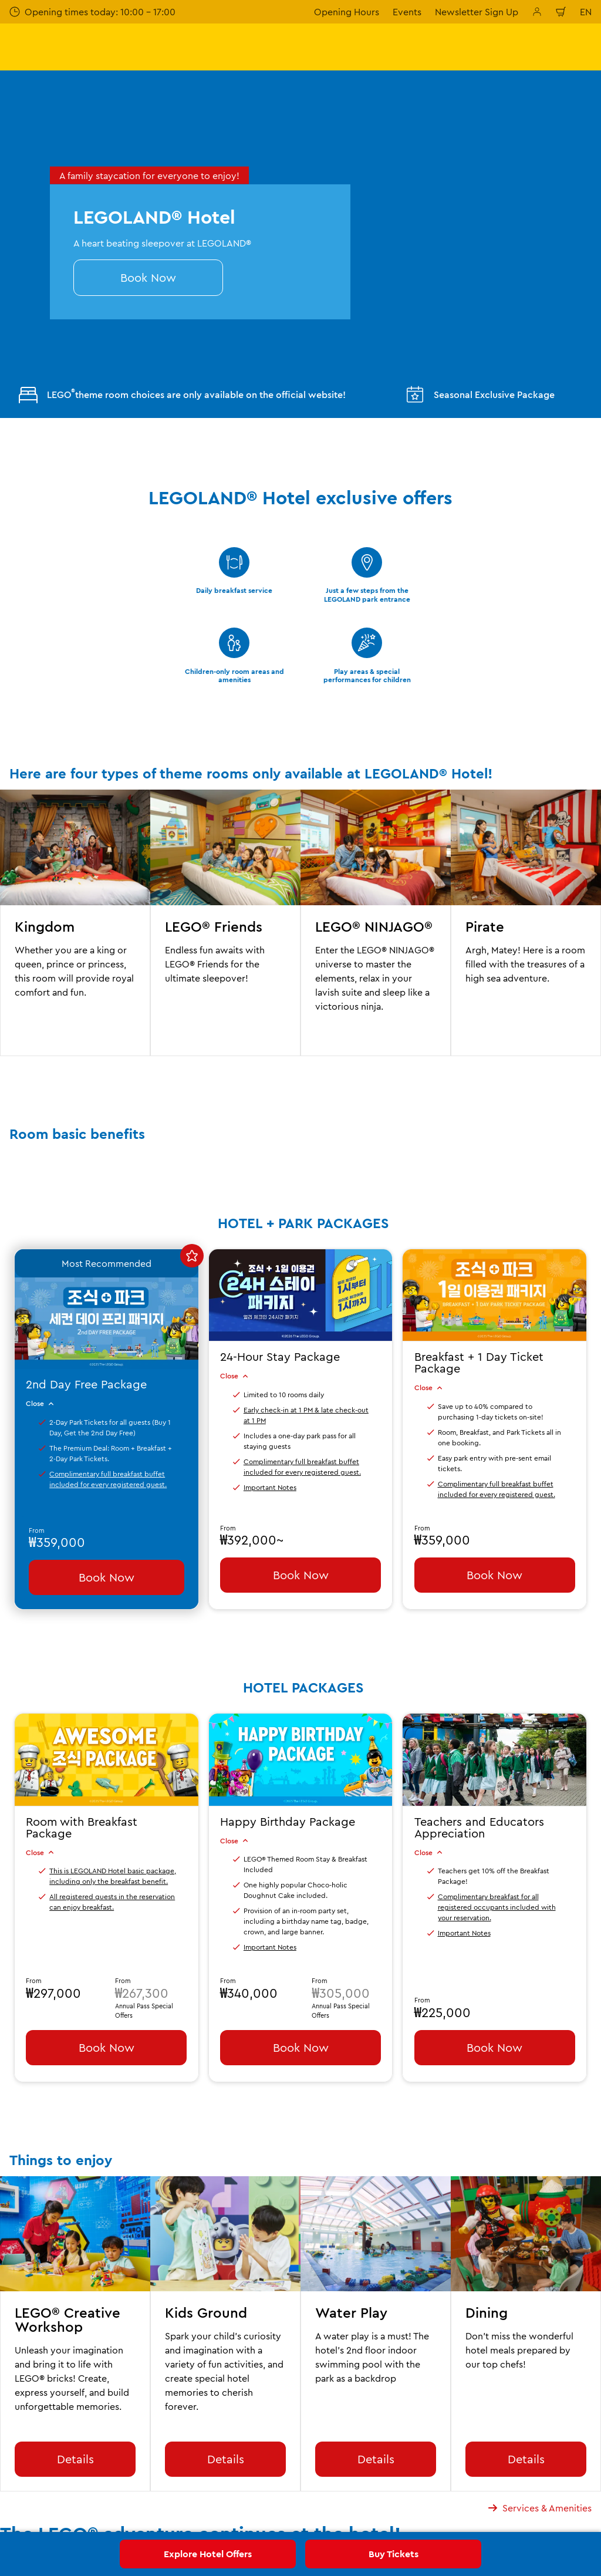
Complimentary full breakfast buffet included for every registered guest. (108, 1479)
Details (75, 2459)
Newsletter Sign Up (476, 12)
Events (407, 12)
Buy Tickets (393, 2554)
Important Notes (270, 1487)
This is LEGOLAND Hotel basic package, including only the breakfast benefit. (112, 1876)
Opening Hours (346, 12)
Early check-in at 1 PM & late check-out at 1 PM (306, 1415)
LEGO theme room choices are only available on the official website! (182, 394)
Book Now (148, 277)
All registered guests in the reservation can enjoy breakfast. (112, 1901)
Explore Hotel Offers (208, 2554)
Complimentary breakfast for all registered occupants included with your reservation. (497, 1907)
